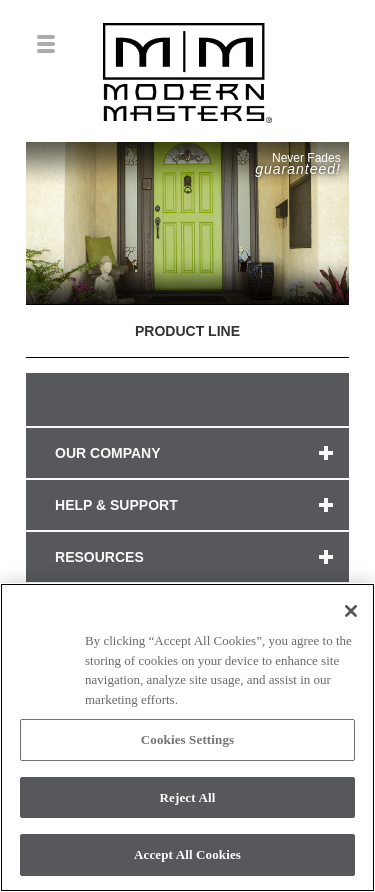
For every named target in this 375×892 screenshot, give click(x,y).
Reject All (188, 797)
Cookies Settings (187, 739)
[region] (187, 737)
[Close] (351, 611)
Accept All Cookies (187, 854)
